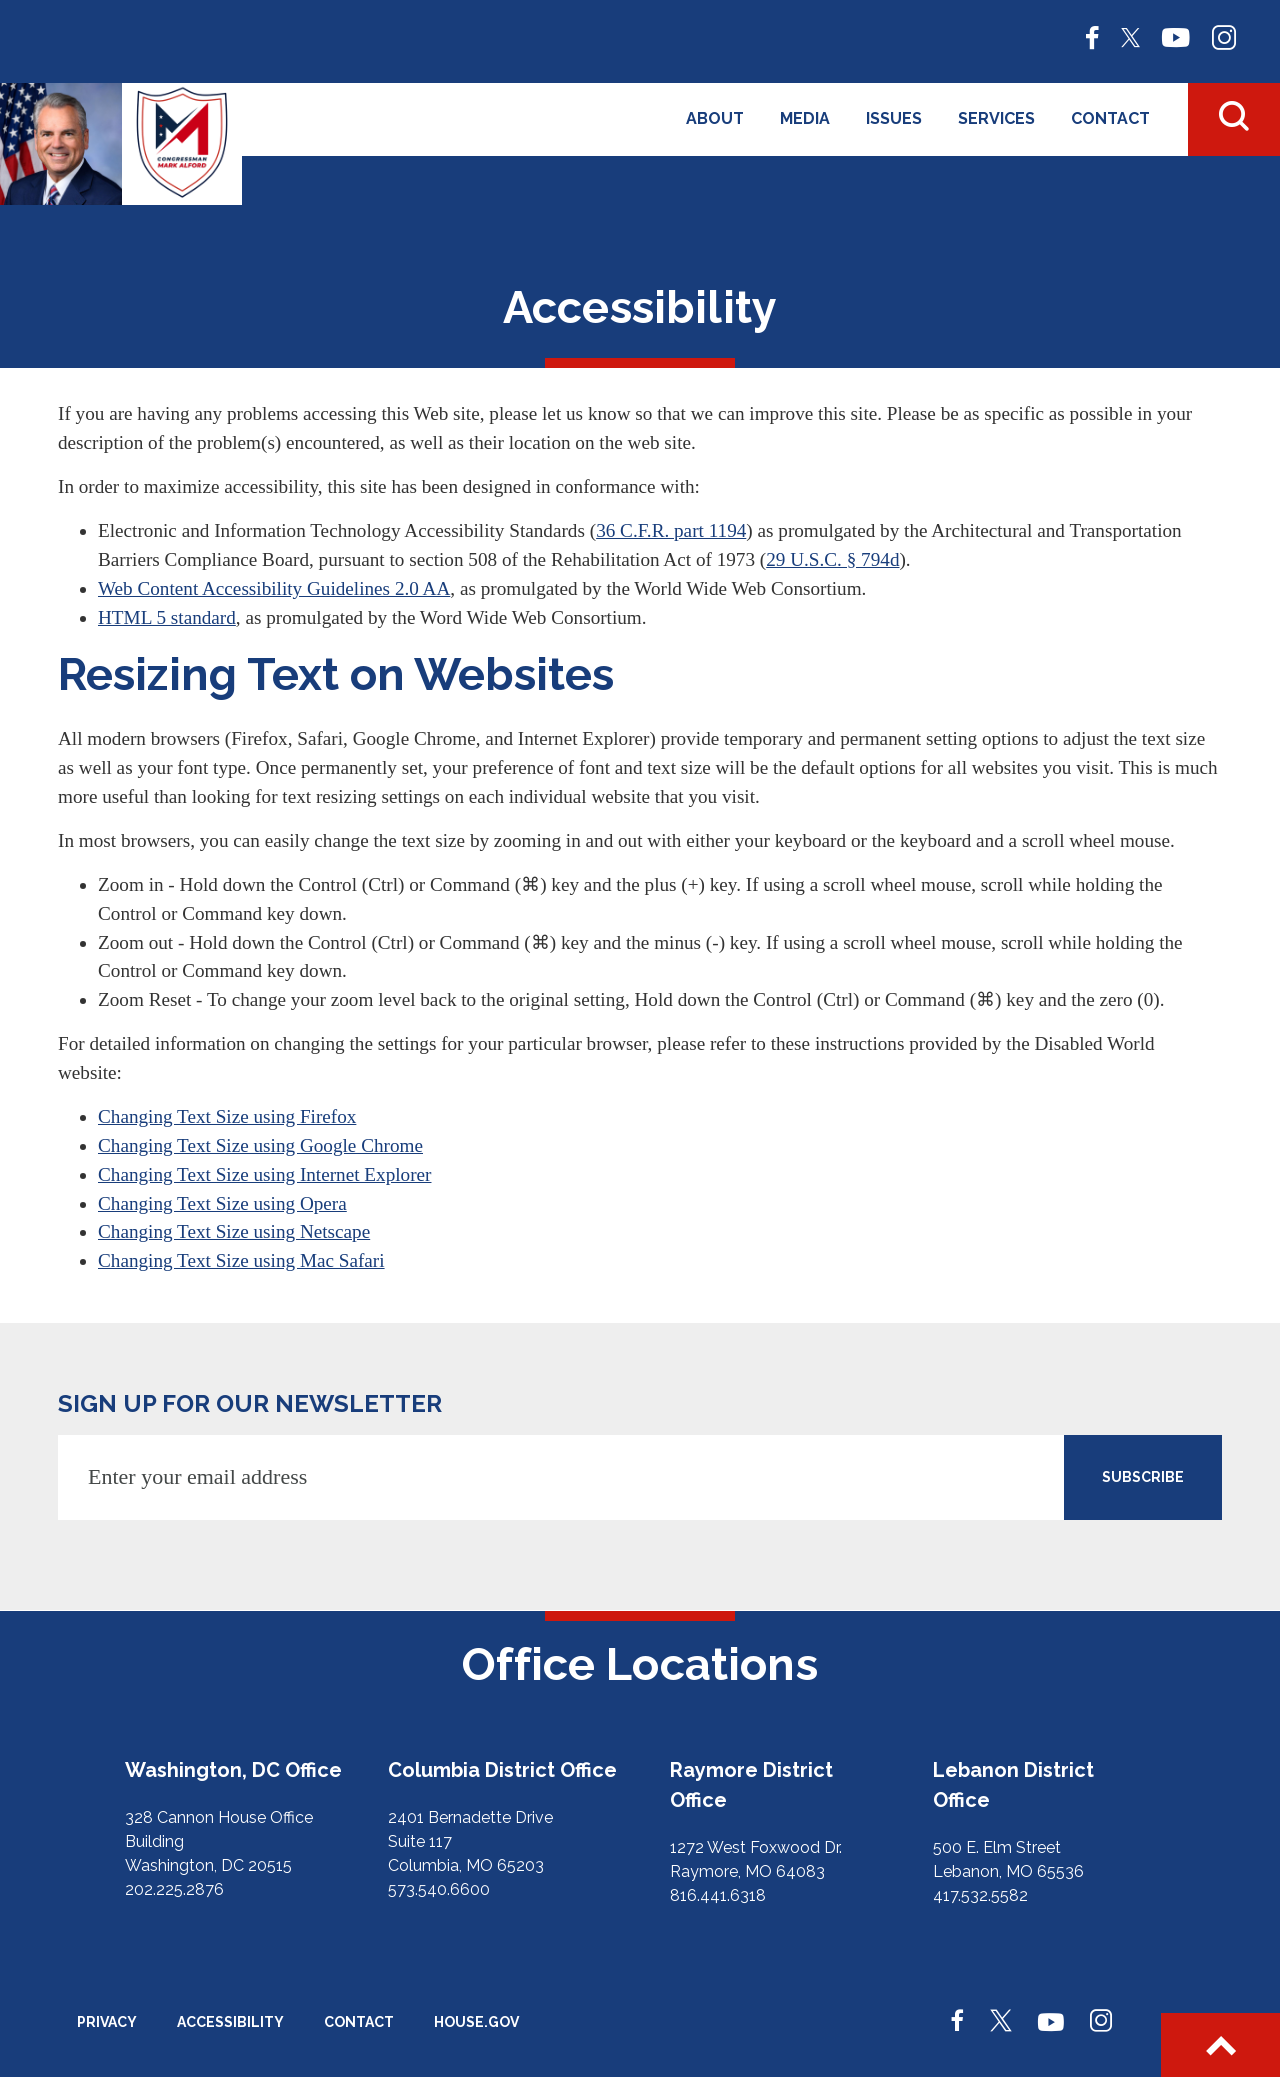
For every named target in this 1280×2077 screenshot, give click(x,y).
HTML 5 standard (167, 617)
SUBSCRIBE (1143, 1477)
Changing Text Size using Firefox (227, 1116)
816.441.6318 (718, 1895)
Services (996, 118)
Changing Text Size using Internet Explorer (264, 1174)
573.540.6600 (439, 1889)
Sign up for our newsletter (250, 1403)
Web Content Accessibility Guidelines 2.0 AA (274, 588)
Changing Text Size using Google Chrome (260, 1145)
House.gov (476, 2022)
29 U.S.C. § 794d (832, 559)
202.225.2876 (174, 1889)
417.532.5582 (980, 1895)
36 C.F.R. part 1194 (671, 530)
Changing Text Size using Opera (222, 1203)
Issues (894, 118)
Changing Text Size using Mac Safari (241, 1260)
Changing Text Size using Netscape (234, 1231)
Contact (1110, 118)
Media (805, 118)
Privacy (107, 2022)
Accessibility (230, 2022)
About (715, 118)
